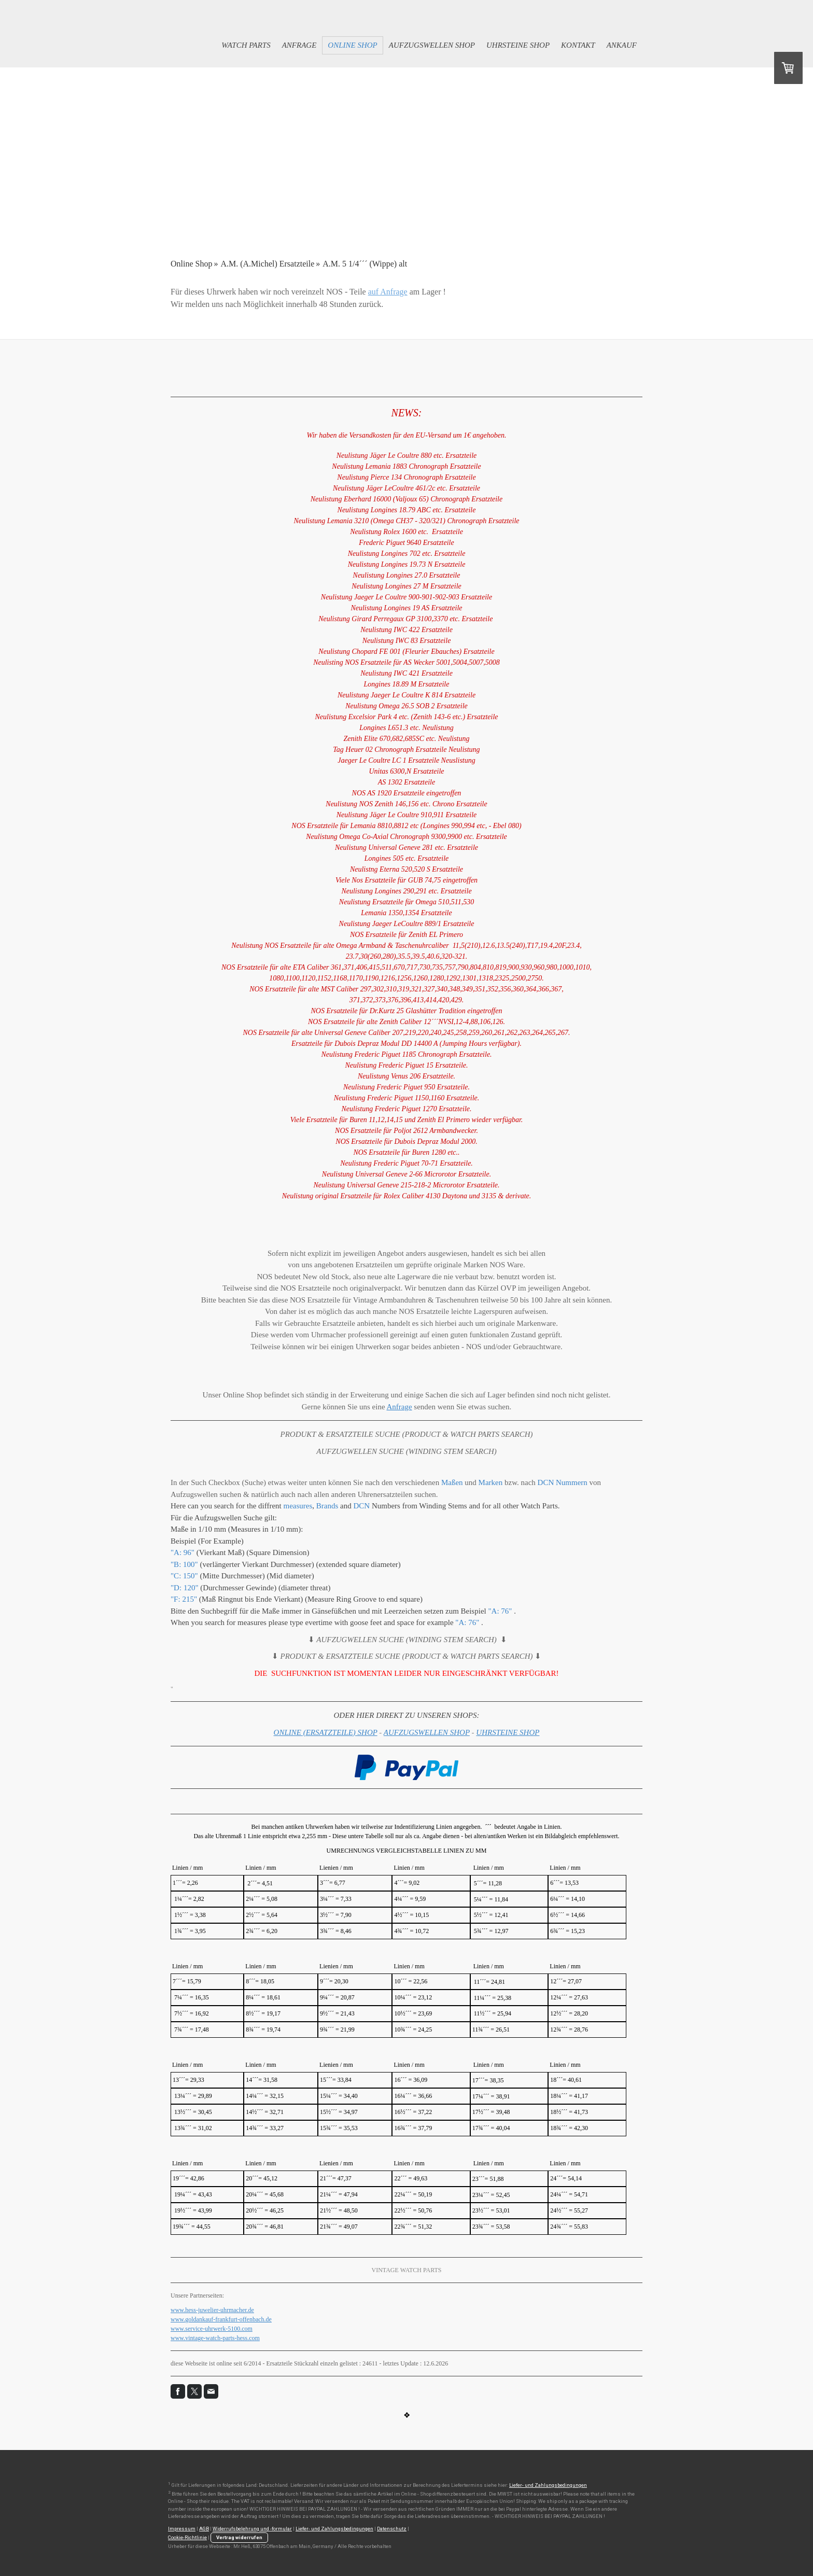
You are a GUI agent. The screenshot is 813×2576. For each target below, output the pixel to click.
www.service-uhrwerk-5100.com (212, 2328)
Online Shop (352, 45)
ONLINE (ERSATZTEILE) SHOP (325, 1732)
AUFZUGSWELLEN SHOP (427, 1732)
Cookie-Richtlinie (187, 2537)
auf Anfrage (388, 291)
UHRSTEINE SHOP (507, 1732)
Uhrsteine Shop (518, 45)
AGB (204, 2528)
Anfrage (299, 45)
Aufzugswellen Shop (432, 45)
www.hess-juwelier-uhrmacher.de (212, 2310)
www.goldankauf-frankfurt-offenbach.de (221, 2319)
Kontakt (578, 45)
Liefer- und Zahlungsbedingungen (548, 2485)
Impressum (181, 2528)
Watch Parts (245, 45)
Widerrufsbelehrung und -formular (252, 2528)
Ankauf (622, 45)
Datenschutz (391, 2528)
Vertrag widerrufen (239, 2537)
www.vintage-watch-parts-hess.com (215, 2338)
